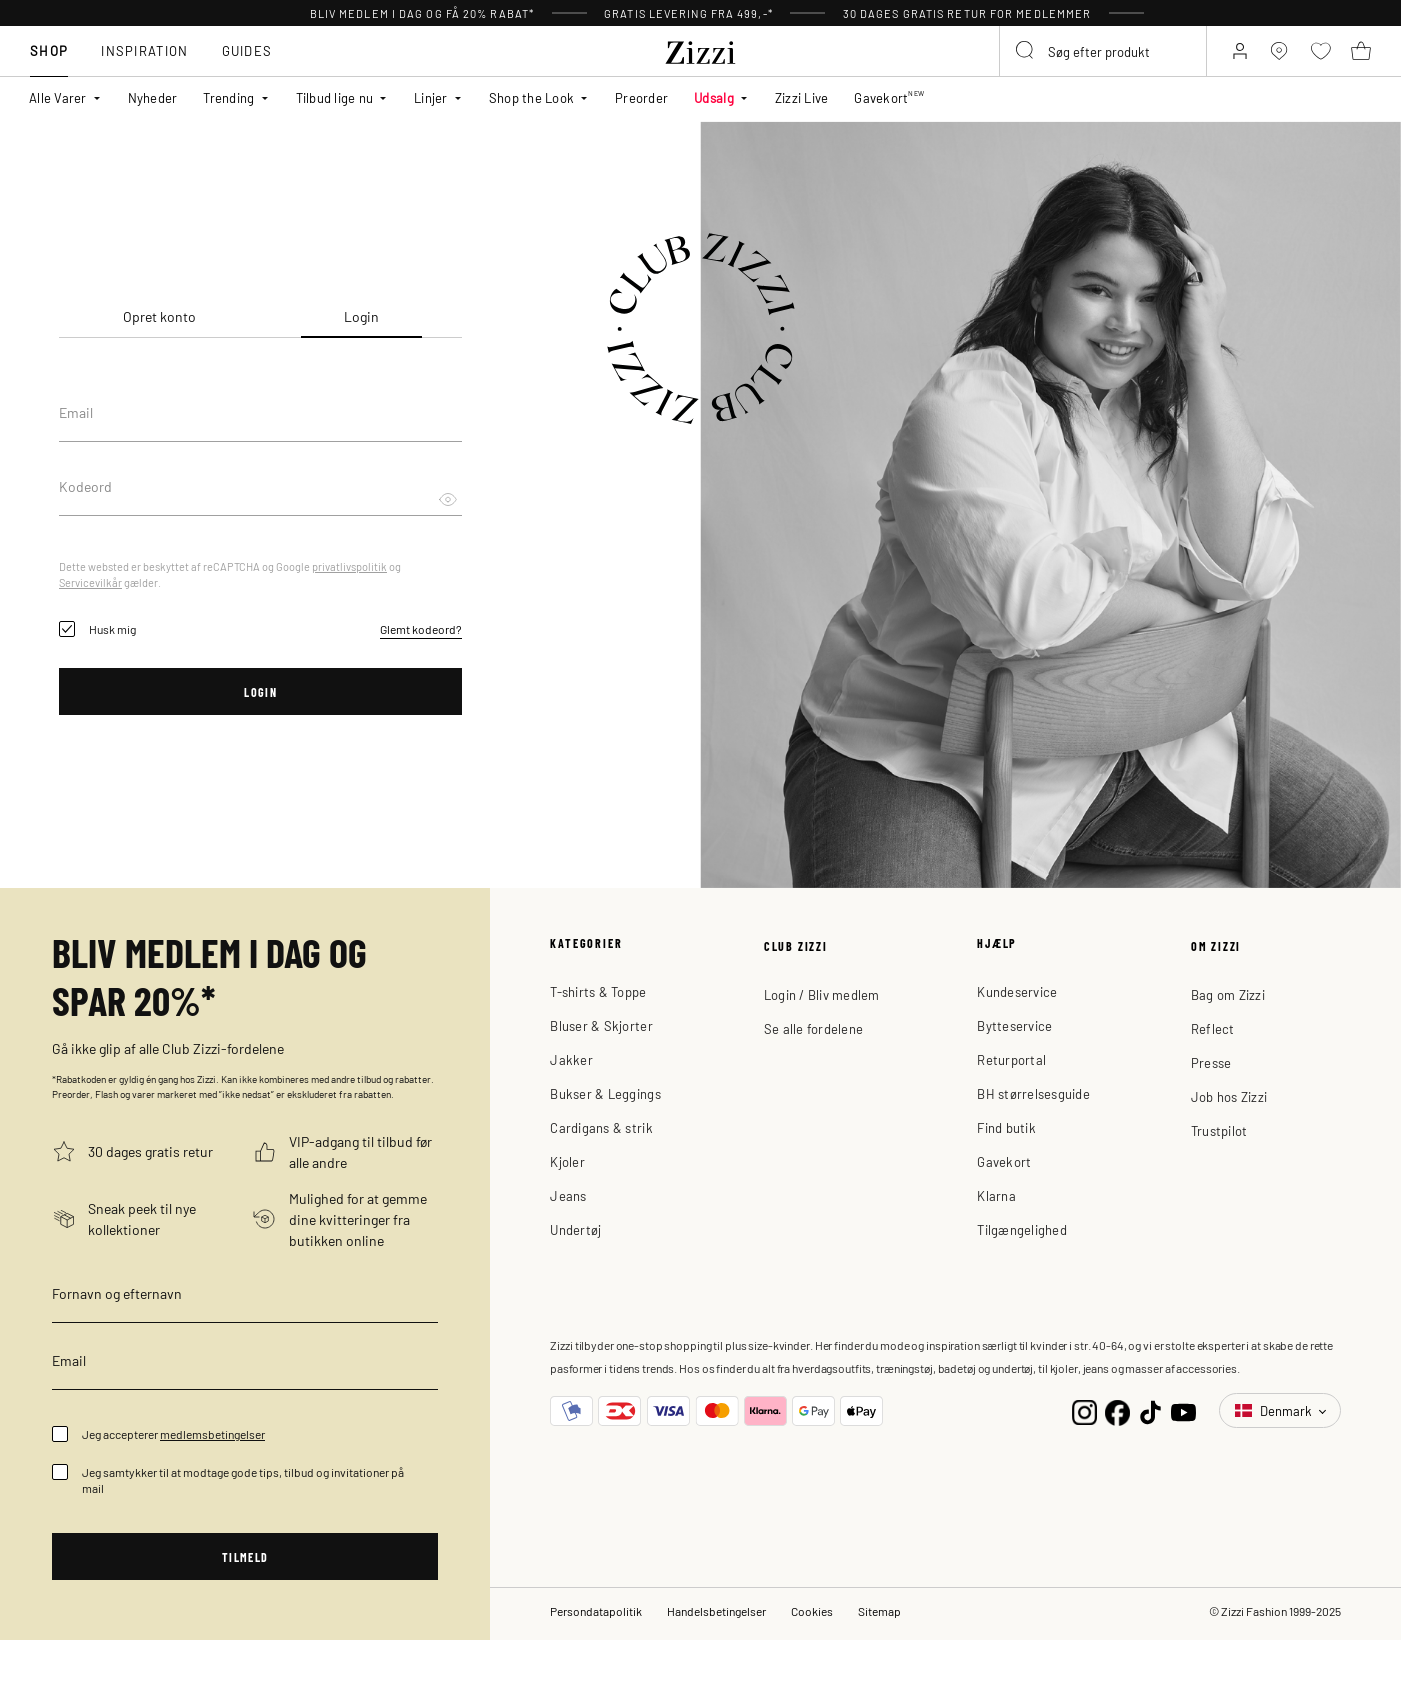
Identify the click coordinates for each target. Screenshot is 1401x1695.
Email (76, 412)
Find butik (1006, 1127)
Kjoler (567, 1161)
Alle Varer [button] (58, 107)
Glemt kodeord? (421, 629)
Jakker (571, 1059)
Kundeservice (1017, 991)
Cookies (812, 1614)
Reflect (1213, 1028)
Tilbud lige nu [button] (335, 107)
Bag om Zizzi (1228, 994)
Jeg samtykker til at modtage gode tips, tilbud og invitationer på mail (243, 1480)
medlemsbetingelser (212, 1434)
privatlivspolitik (349, 566)
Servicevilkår (90, 582)
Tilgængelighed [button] (1022, 1229)
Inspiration (138, 69)
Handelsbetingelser (716, 1614)
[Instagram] (1084, 1410)
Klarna (996, 1195)
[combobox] (1070, 67)
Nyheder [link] (153, 107)
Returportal (1011, 1059)
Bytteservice (1014, 1025)
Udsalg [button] (714, 107)
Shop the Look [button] (531, 107)
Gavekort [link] (889, 107)
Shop (43, 69)
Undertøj (575, 1229)
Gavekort (1004, 1161)
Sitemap (879, 1614)
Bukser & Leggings (605, 1093)
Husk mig (112, 629)
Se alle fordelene (813, 1028)
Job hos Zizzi (1229, 1096)
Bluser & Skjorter (601, 1025)
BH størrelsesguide (1033, 1093)
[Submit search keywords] (984, 70)
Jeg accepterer (173, 1434)
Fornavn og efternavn (117, 1293)
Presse (1211, 1062)
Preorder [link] (641, 107)
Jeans (568, 1195)
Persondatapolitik (596, 1614)
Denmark (1275, 1410)
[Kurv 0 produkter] (1364, 70)
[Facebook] (1117, 1410)
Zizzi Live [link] (802, 107)
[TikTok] (1150, 1410)
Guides (240, 69)
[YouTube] (1183, 1410)
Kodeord (85, 486)
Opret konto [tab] (159, 316)
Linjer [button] (431, 107)
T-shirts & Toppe (598, 991)
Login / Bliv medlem (822, 994)
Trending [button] (228, 107)
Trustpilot (1219, 1130)
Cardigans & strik (601, 1127)
